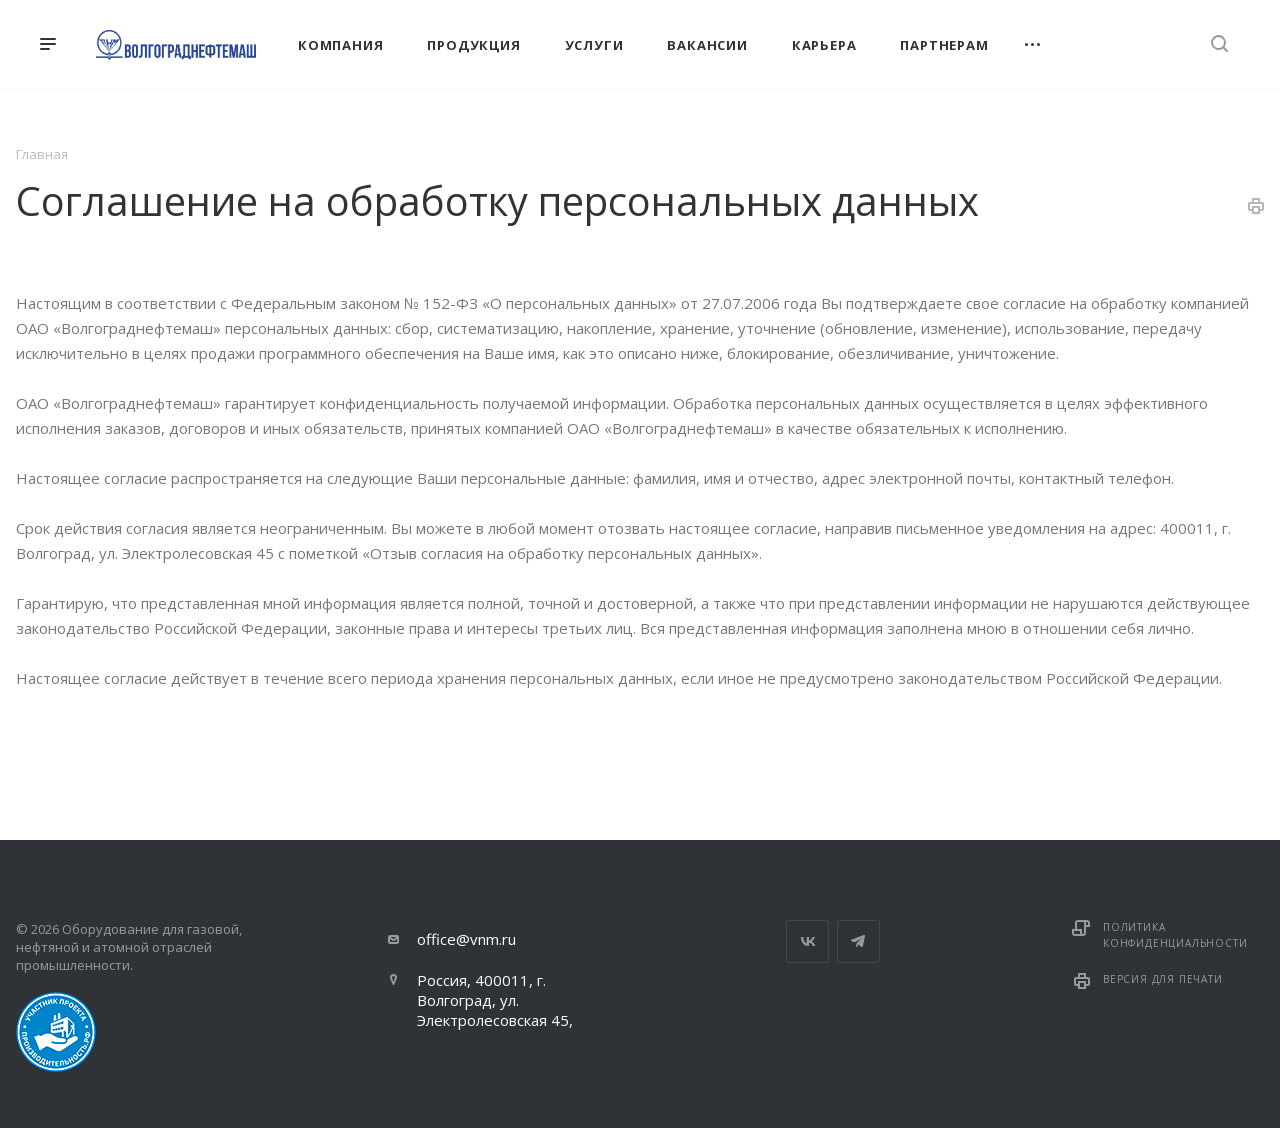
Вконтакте (807, 941)
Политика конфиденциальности (1175, 935)
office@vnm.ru (466, 939)
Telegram (858, 941)
